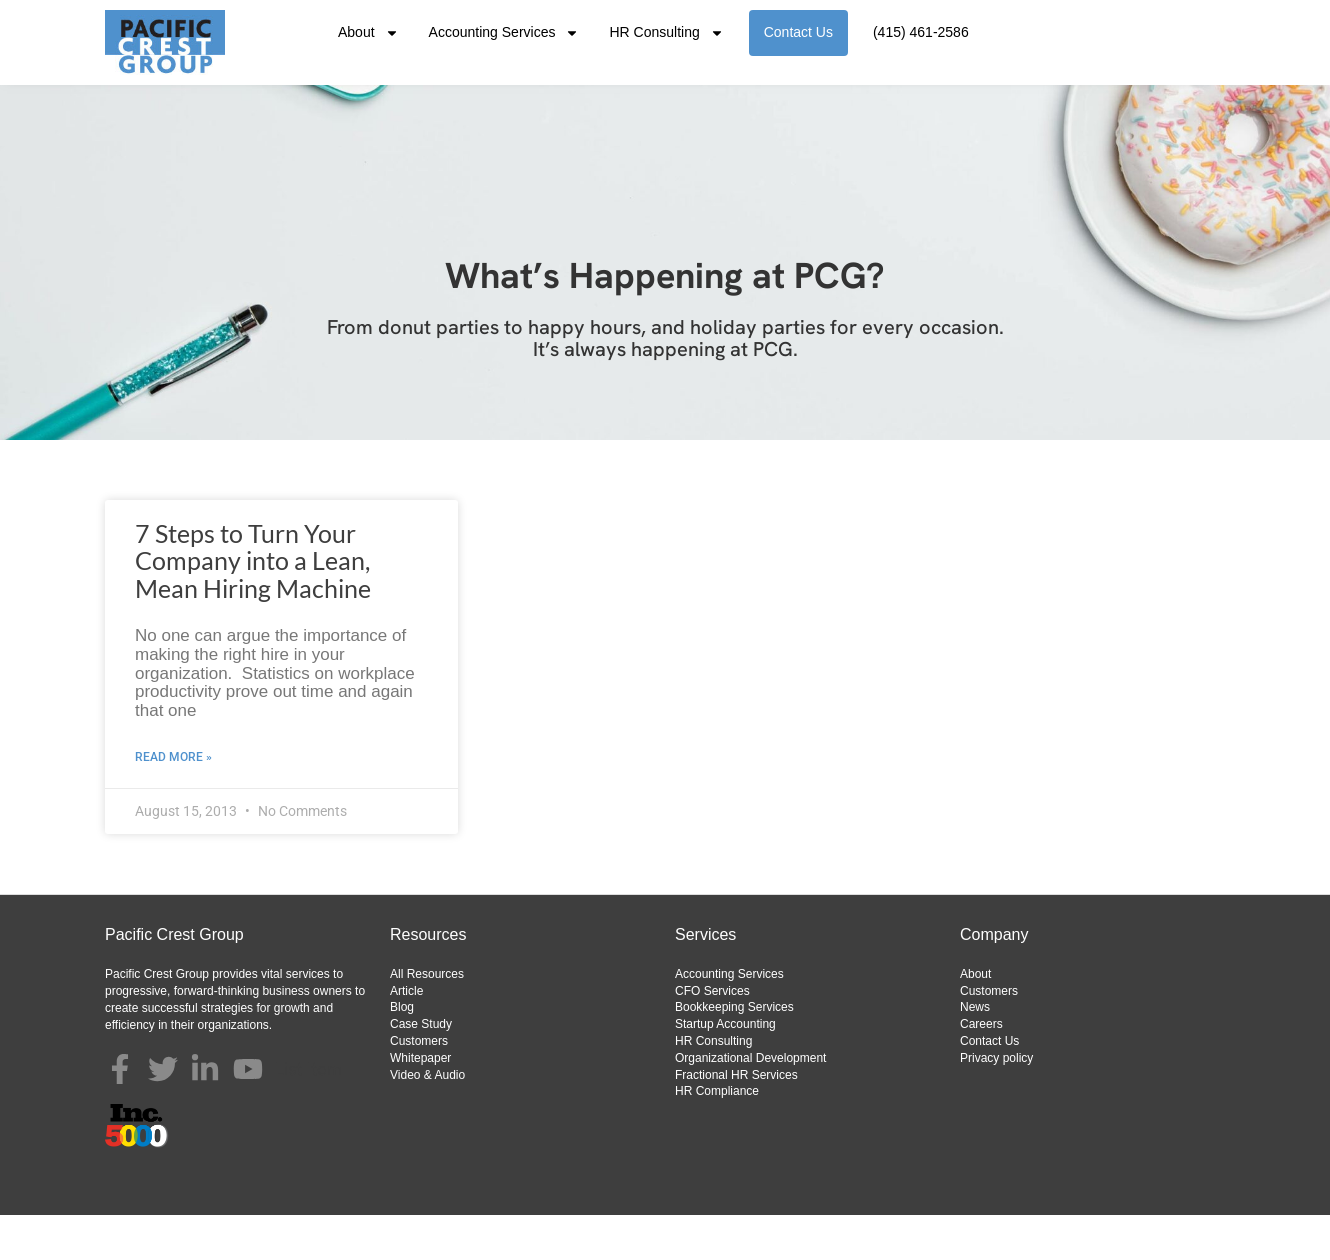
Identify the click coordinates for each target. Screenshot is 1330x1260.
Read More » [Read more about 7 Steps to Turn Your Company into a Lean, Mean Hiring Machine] (173, 802)
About (368, 33)
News (975, 1052)
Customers (419, 1086)
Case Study (421, 1069)
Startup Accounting (725, 1069)
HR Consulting (666, 33)
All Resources (427, 1019)
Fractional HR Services (736, 1120)
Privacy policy (996, 1103)
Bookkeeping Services (734, 1052)
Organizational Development (750, 1103)
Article (406, 1036)
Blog (402, 1052)
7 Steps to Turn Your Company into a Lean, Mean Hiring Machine (253, 605)
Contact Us (798, 32)
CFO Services (712, 1036)
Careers (981, 1069)
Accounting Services (504, 33)
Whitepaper (420, 1103)
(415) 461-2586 (921, 32)
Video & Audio (427, 1120)
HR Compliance (717, 1136)
